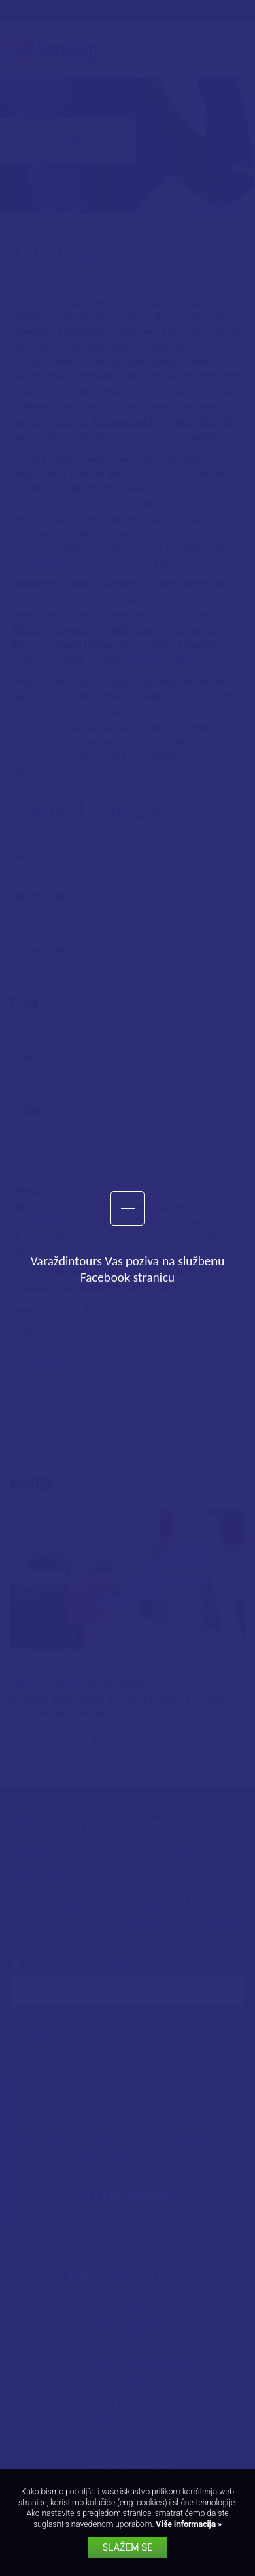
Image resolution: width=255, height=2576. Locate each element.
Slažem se (127, 2547)
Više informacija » (188, 2524)
